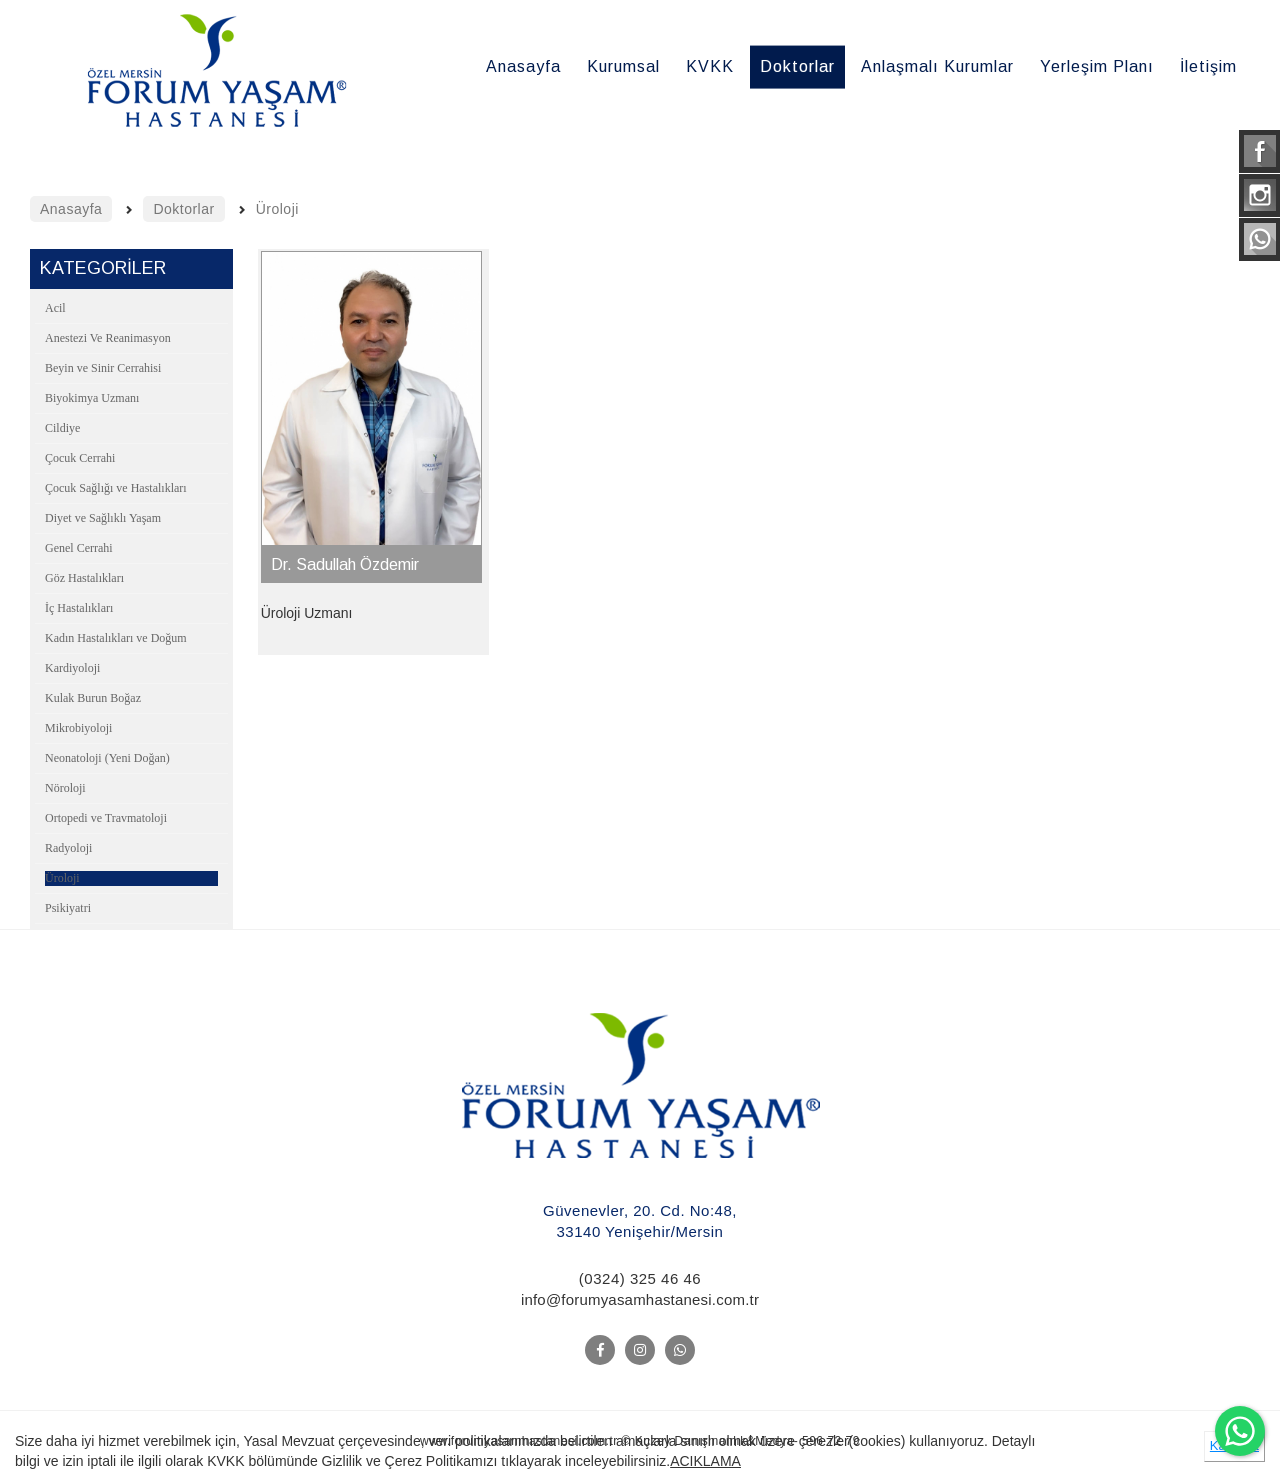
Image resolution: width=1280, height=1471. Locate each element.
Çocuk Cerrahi (80, 458)
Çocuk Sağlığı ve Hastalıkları (116, 488)
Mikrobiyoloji (78, 728)
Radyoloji (68, 848)
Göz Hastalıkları (84, 578)
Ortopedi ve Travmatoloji (106, 818)
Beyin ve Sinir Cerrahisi (103, 368)
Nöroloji (65, 788)
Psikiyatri (68, 908)
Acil (55, 308)
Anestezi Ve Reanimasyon (108, 338)
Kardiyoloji (72, 668)
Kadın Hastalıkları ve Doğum (116, 638)
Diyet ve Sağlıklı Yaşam (103, 518)
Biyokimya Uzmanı (92, 398)
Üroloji (62, 878)
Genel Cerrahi (79, 548)
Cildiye (62, 428)
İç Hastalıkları (79, 608)
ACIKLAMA (705, 1461)
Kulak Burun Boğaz (93, 698)
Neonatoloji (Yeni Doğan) (107, 758)
